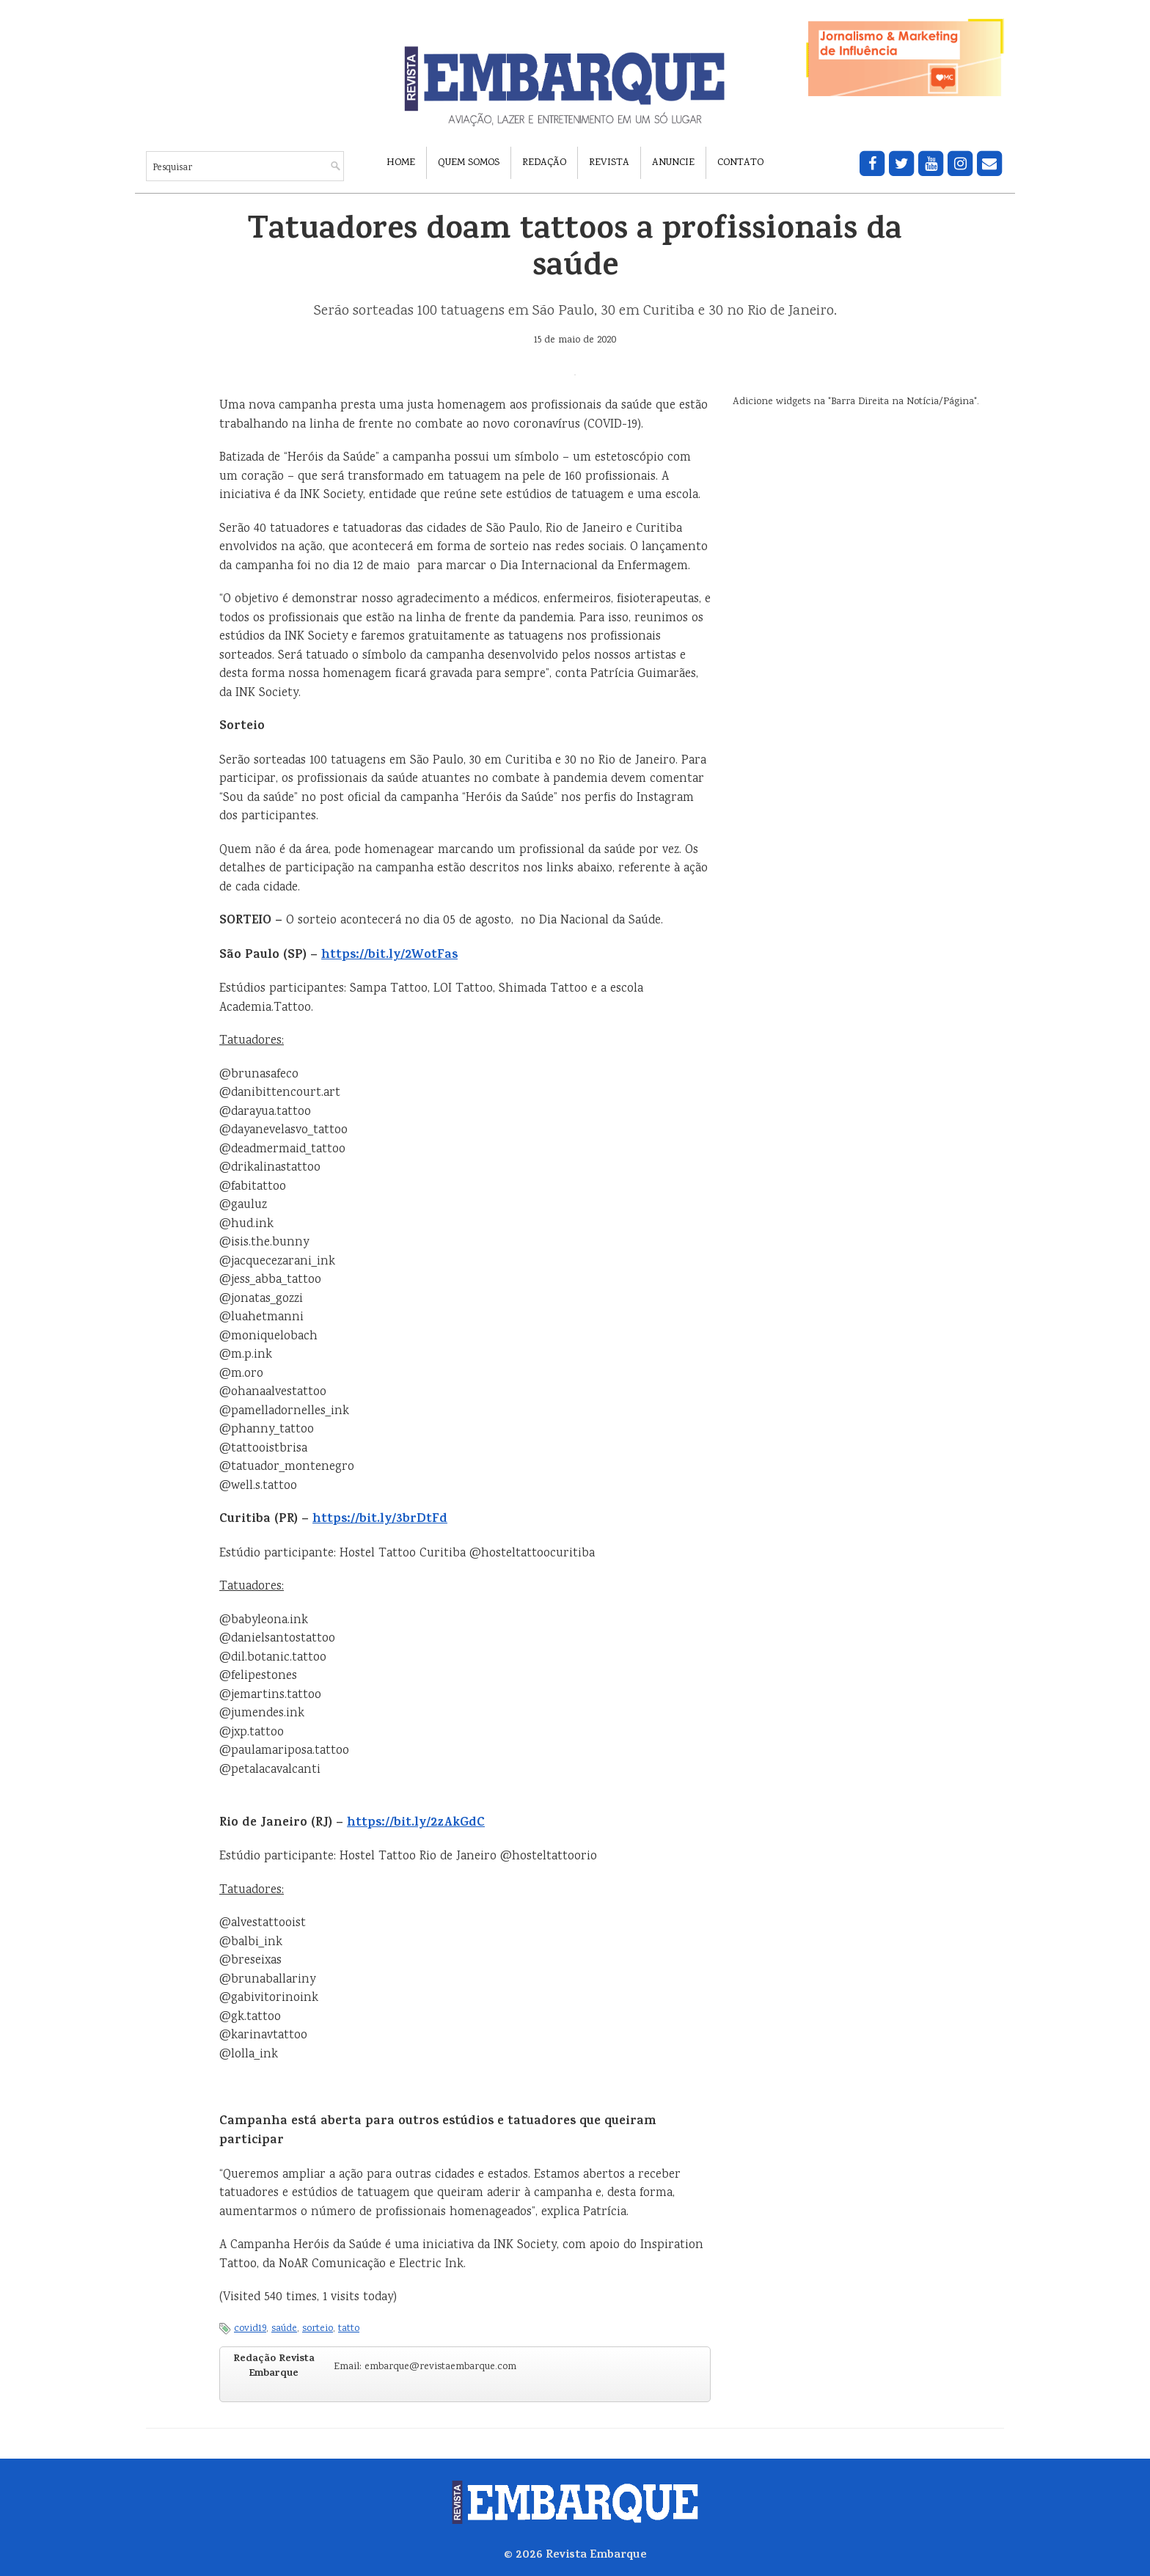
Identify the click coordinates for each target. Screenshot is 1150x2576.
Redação (544, 162)
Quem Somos (468, 162)
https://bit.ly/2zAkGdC (416, 1823)
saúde (284, 2328)
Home (401, 162)
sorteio (317, 2328)
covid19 (250, 2328)
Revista (609, 162)
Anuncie (673, 162)
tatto (348, 2328)
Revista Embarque (596, 2555)
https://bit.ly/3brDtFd (379, 1520)
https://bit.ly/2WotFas (389, 955)
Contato (740, 162)
